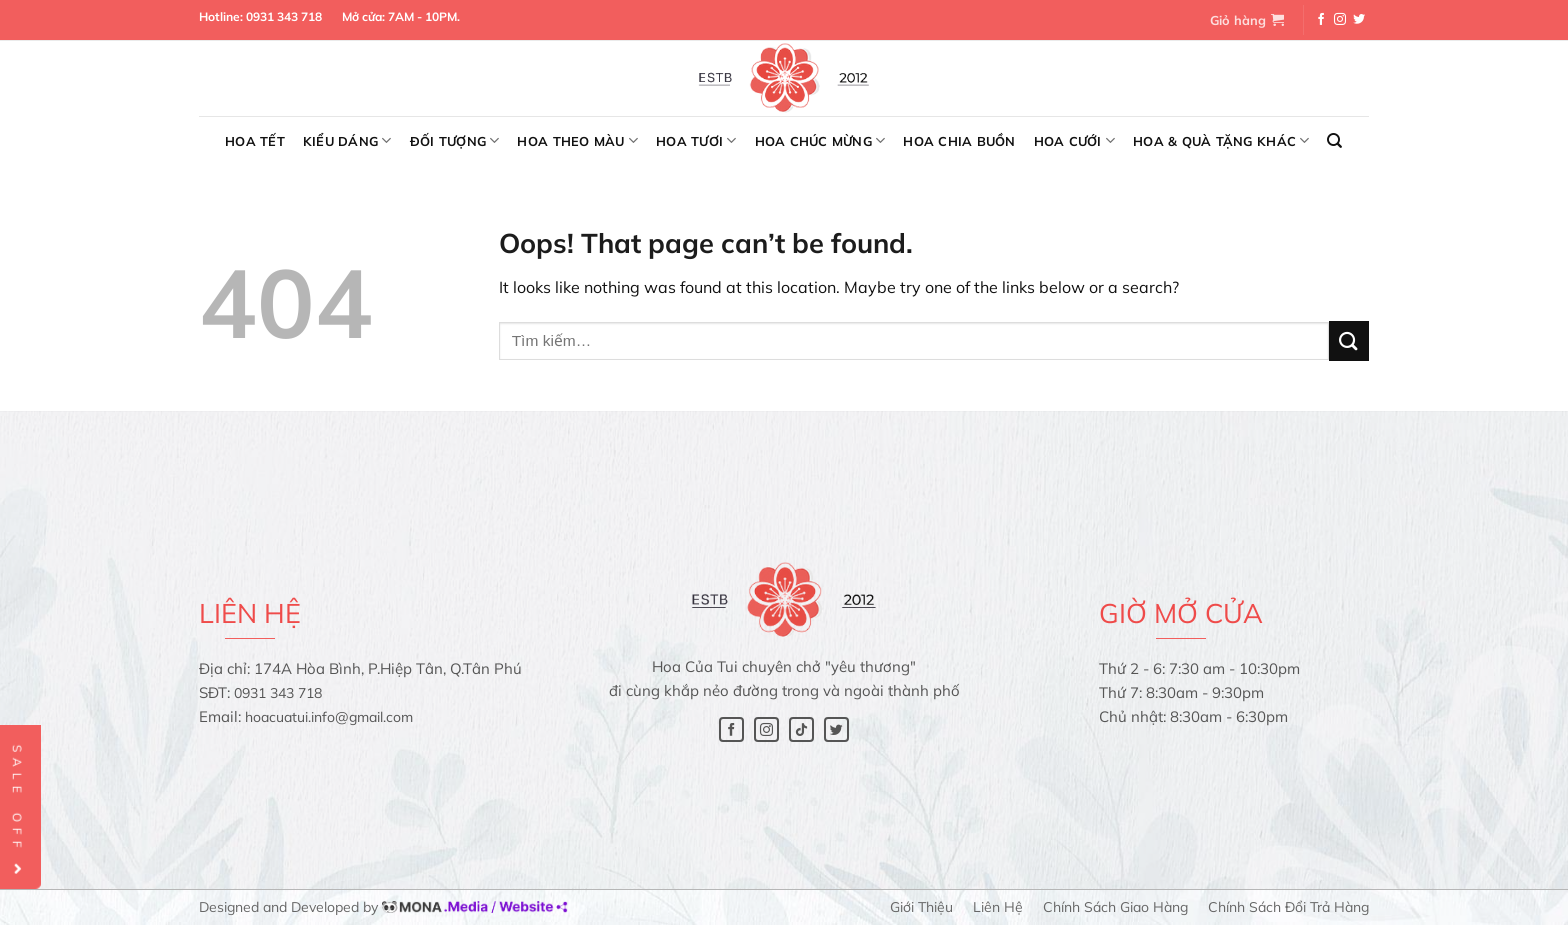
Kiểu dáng (347, 140)
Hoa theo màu (577, 140)
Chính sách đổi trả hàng (1288, 907)
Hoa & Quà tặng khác (1221, 140)
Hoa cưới (1075, 140)
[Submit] (1349, 340)
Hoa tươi (696, 140)
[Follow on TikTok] (801, 729)
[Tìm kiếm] (1334, 141)
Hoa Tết (255, 141)
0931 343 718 (284, 16)
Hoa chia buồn (959, 141)
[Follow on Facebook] (1321, 20)
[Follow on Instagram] (1340, 20)
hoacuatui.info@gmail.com (329, 717)
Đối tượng (455, 140)
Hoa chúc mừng (820, 140)
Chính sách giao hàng (1115, 907)
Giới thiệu (921, 907)
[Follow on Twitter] (1359, 20)
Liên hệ (998, 907)
